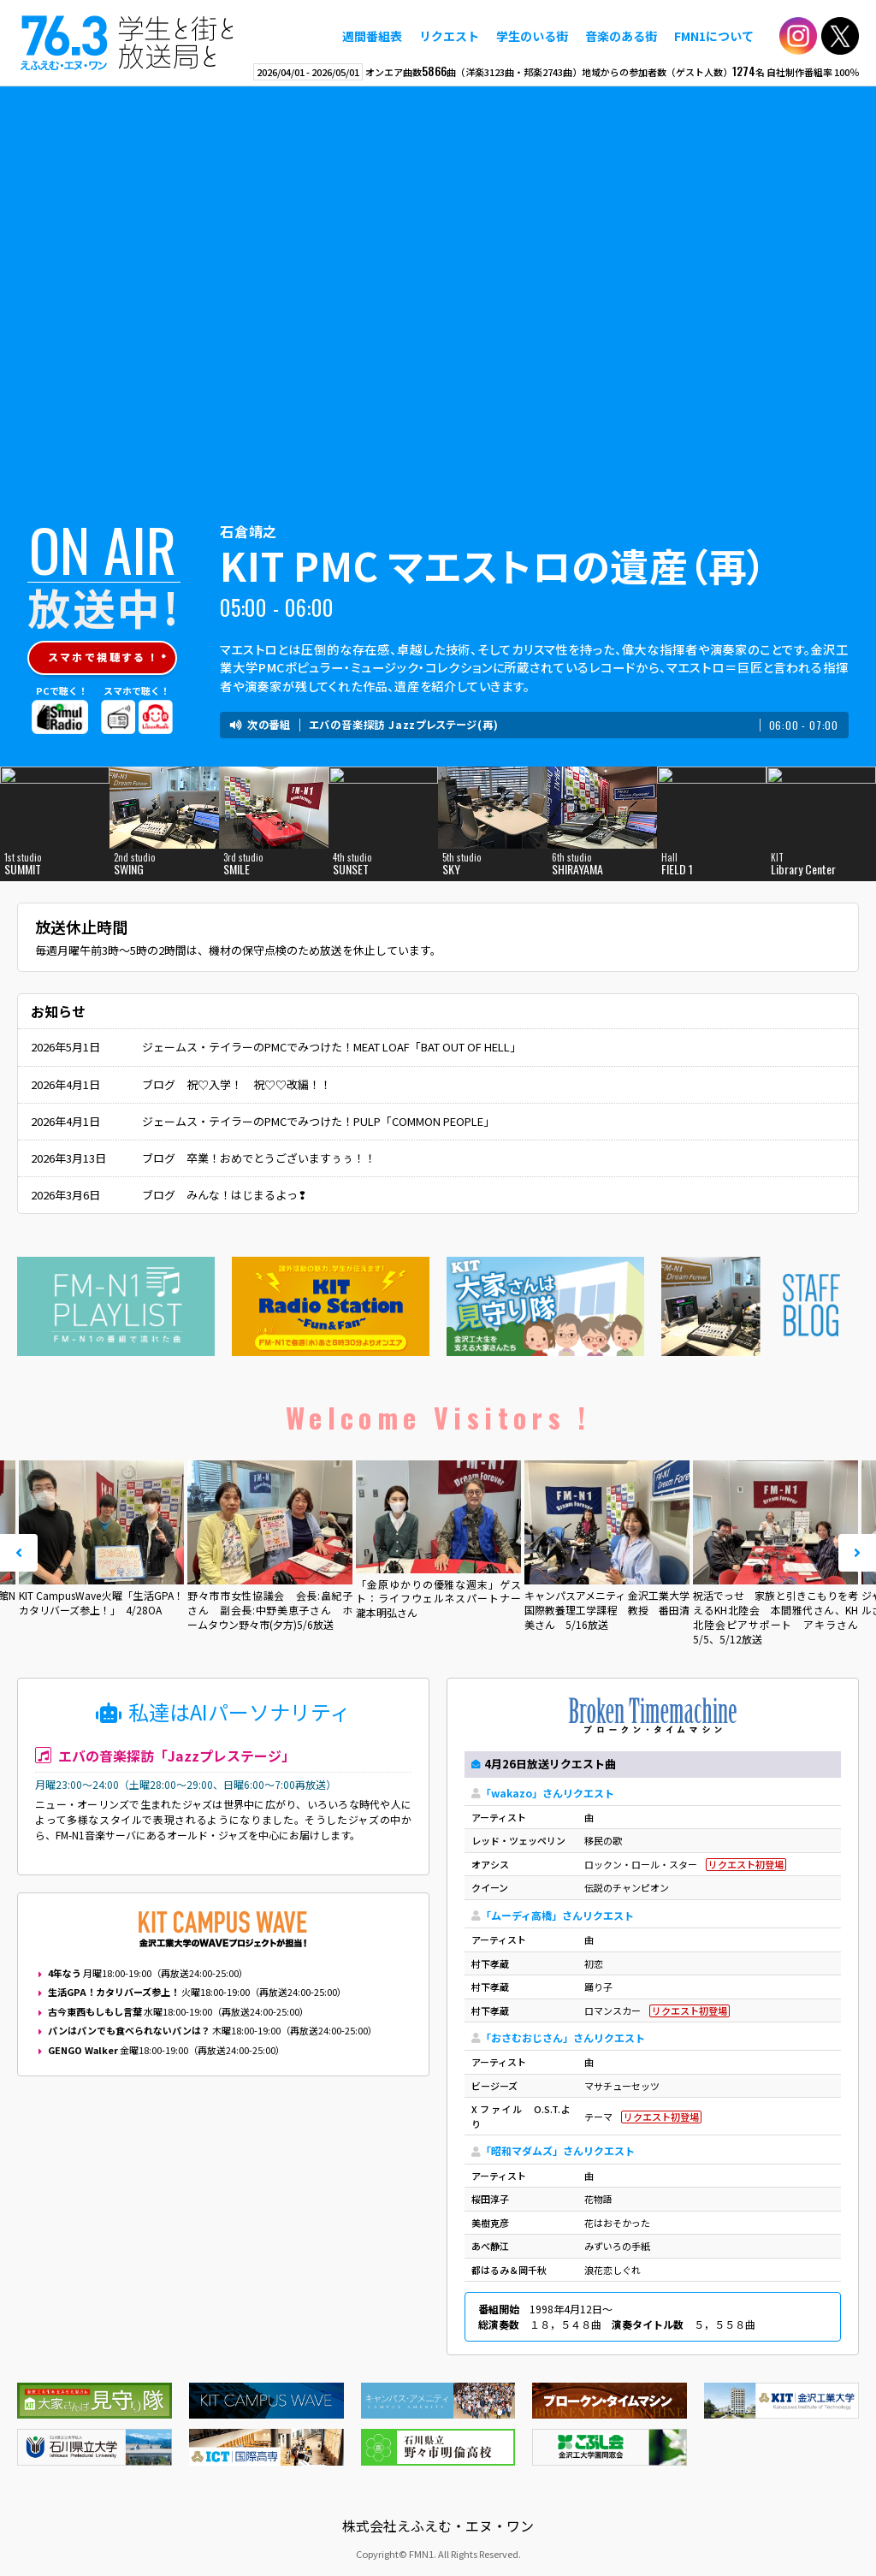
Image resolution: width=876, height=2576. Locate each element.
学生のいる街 (532, 35)
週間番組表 (372, 35)
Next (857, 1553)
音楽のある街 (621, 35)
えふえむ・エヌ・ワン (127, 43)
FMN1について (714, 35)
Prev (19, 1553)
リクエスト (449, 35)
